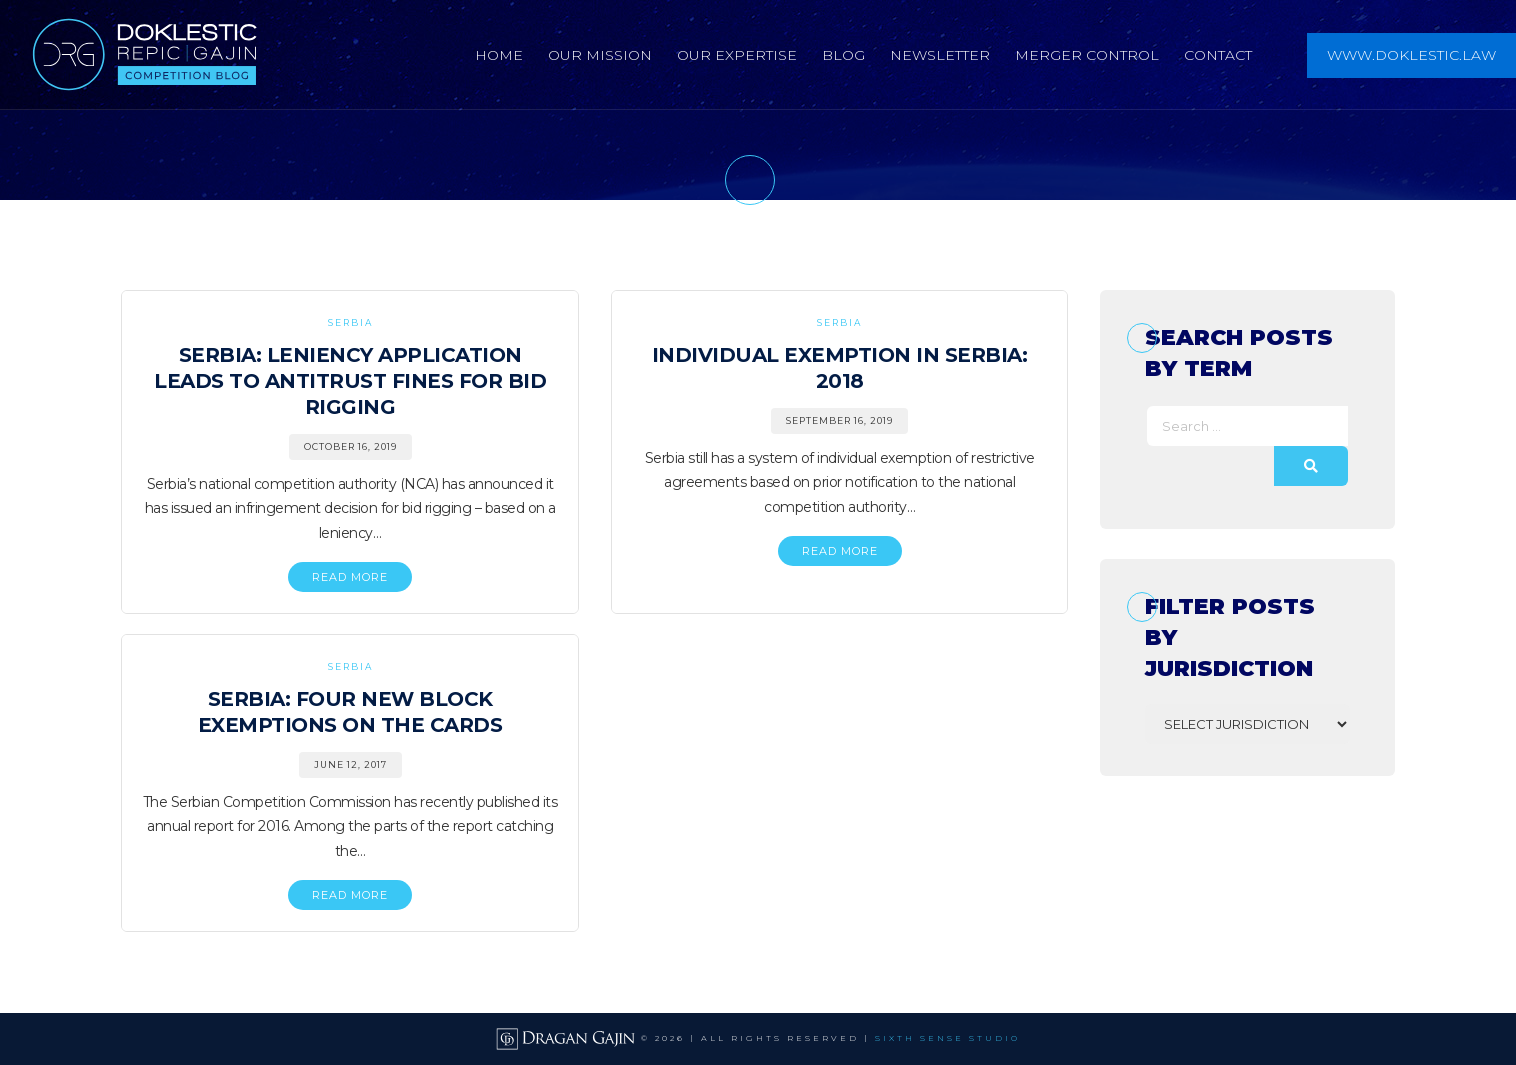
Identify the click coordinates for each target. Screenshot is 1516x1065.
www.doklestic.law (1411, 55)
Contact (1218, 55)
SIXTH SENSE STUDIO (947, 1038)
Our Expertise (737, 55)
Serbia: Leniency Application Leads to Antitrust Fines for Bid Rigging (350, 381)
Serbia (350, 322)
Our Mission (600, 55)
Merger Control (1087, 55)
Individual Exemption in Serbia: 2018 (840, 368)
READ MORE (350, 577)
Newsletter (940, 55)
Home (499, 55)
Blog (843, 55)
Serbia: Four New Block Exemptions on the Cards (350, 712)
